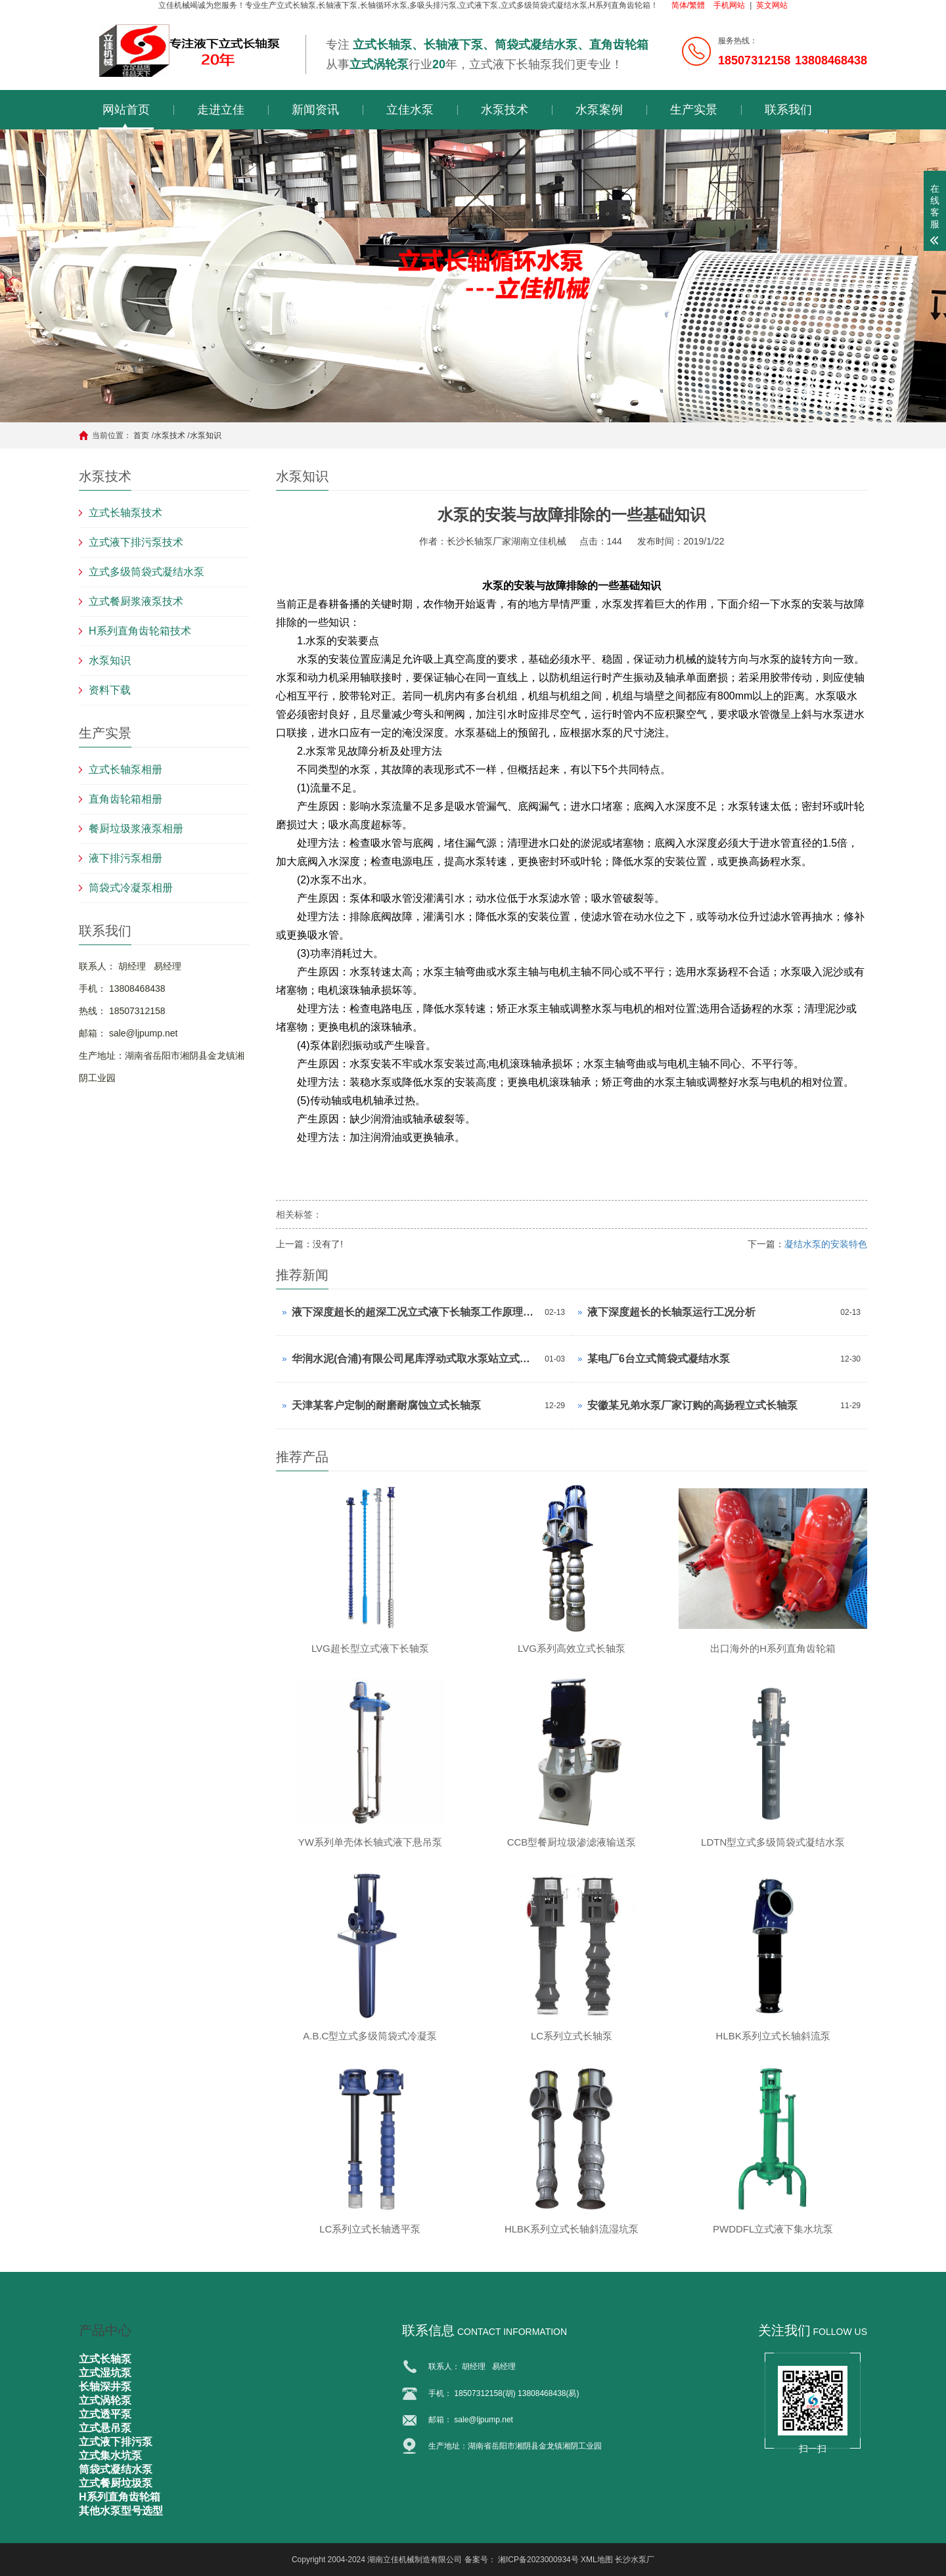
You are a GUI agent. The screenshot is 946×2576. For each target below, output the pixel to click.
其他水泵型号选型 (121, 2510)
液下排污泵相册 (125, 858)
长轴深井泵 (105, 2386)
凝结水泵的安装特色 (825, 1244)
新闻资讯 (315, 109)
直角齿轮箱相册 (125, 799)
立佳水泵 (410, 109)
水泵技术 (504, 109)
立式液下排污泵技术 (136, 542)
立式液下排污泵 (115, 2441)
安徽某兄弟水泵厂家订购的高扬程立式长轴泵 (692, 1405)
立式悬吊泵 (105, 2427)
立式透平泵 (105, 2414)
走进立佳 (220, 109)
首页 (141, 435)
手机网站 (729, 5)
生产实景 (693, 109)
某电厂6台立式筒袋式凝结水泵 (658, 1358)
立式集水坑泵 (110, 2455)
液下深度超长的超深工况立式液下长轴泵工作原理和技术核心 (415, 1312)
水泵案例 (599, 109)
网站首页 (126, 109)
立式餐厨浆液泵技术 (136, 601)
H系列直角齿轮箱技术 (140, 630)
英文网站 (772, 5)
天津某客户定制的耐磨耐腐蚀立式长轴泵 (386, 1405)
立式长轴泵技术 (125, 512)
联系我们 (788, 109)
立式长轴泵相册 (125, 769)
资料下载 (110, 690)
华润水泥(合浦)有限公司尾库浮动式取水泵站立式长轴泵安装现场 (415, 1358)
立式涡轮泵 (105, 2400)
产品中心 (105, 2330)
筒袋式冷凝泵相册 (131, 887)
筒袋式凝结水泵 (115, 2469)
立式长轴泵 (105, 2359)
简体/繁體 (688, 5)
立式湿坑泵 (105, 2372)
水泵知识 (205, 435)
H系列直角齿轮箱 (119, 2496)
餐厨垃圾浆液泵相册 (136, 828)
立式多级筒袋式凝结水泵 (146, 571)
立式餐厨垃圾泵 (115, 2483)
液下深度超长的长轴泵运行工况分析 (671, 1312)
